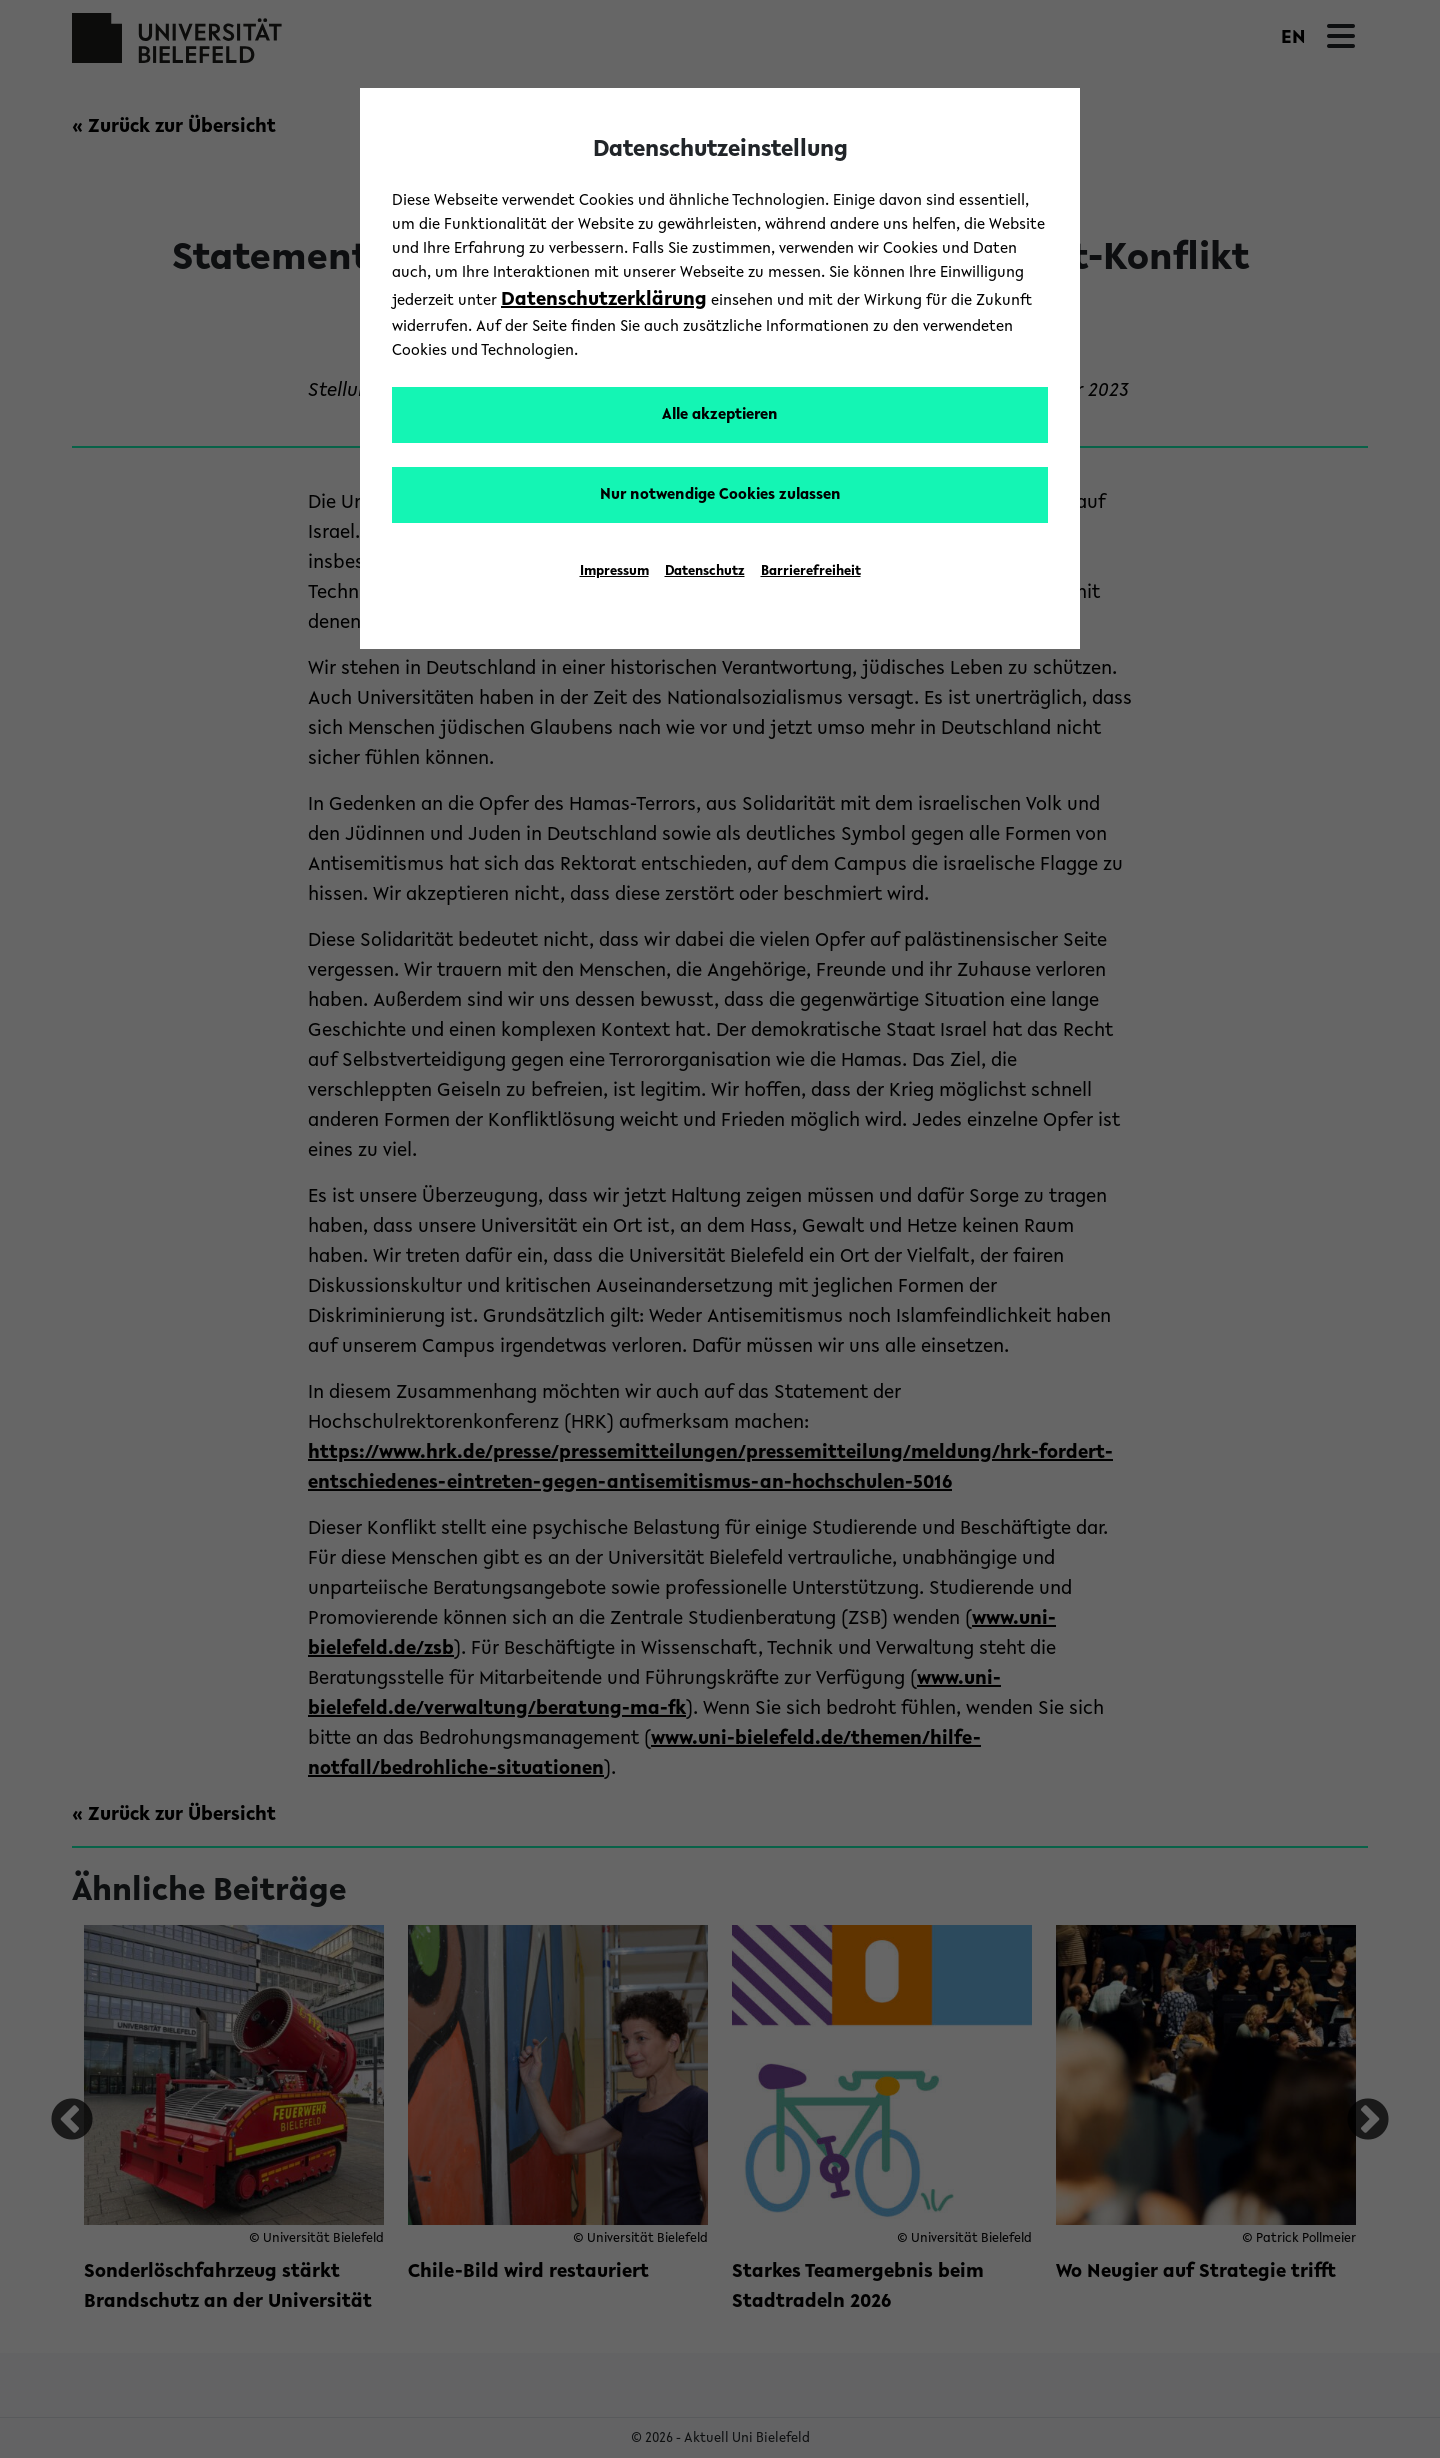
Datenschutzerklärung (604, 300)
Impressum (614, 572)
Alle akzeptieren (720, 415)
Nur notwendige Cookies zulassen (720, 495)
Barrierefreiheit (811, 572)
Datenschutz (705, 572)
